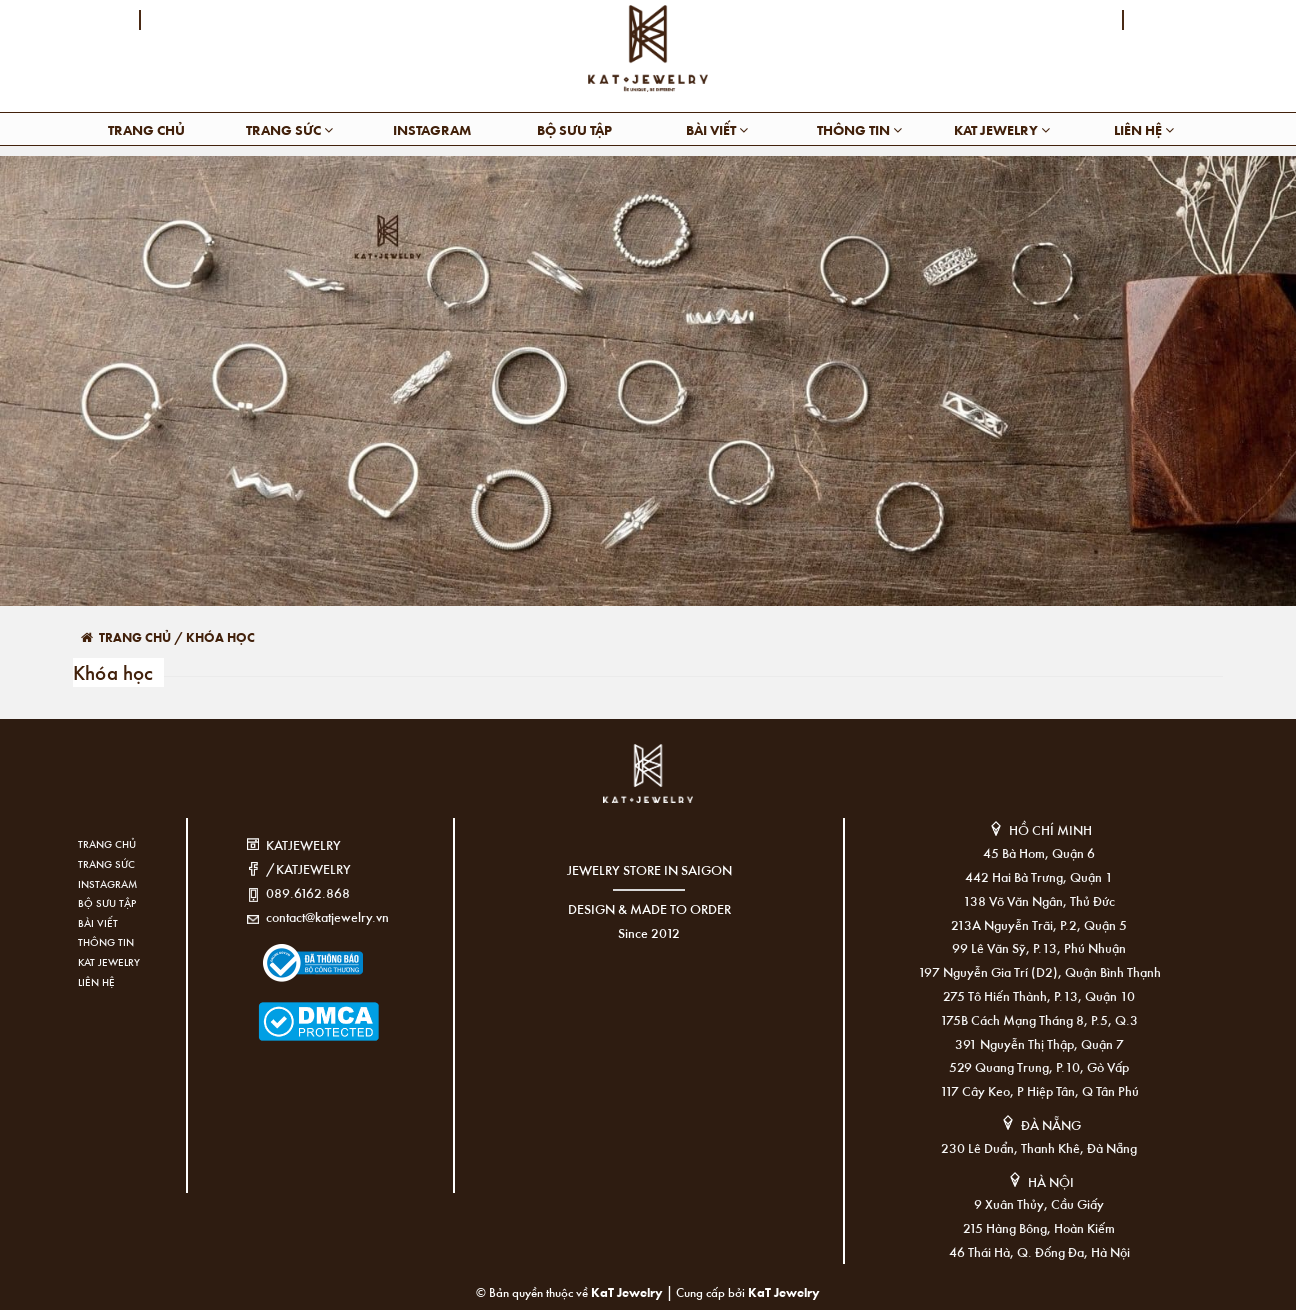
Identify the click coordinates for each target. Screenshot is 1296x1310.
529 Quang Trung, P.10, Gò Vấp (1039, 1066)
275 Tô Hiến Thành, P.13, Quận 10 (1039, 995)
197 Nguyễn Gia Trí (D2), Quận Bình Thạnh (1039, 971)
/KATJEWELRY (308, 868)
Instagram (432, 129)
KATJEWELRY (303, 844)
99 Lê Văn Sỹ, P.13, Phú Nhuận (1039, 947)
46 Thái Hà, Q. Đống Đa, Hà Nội (1039, 1251)
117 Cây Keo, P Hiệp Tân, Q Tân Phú (1039, 1090)
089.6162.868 (308, 892)
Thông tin (859, 129)
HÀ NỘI (1051, 1181)
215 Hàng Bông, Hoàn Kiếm (1039, 1227)
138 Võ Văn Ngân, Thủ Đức (1039, 900)
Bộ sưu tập (574, 129)
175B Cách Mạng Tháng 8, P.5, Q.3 (1039, 1019)
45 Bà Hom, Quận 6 (1039, 852)
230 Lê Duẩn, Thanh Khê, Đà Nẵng (1039, 1147)
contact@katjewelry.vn (327, 916)
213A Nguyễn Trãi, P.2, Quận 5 (1039, 924)
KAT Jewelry (1002, 129)
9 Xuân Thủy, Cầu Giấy (1039, 1203)
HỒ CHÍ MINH (1050, 829)
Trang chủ (146, 129)
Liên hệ (1144, 129)
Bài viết (717, 129)
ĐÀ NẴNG (1051, 1124)
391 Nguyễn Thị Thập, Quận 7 (1039, 1043)
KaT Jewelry (784, 1291)
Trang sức (289, 129)
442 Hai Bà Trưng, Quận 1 (1039, 876)
